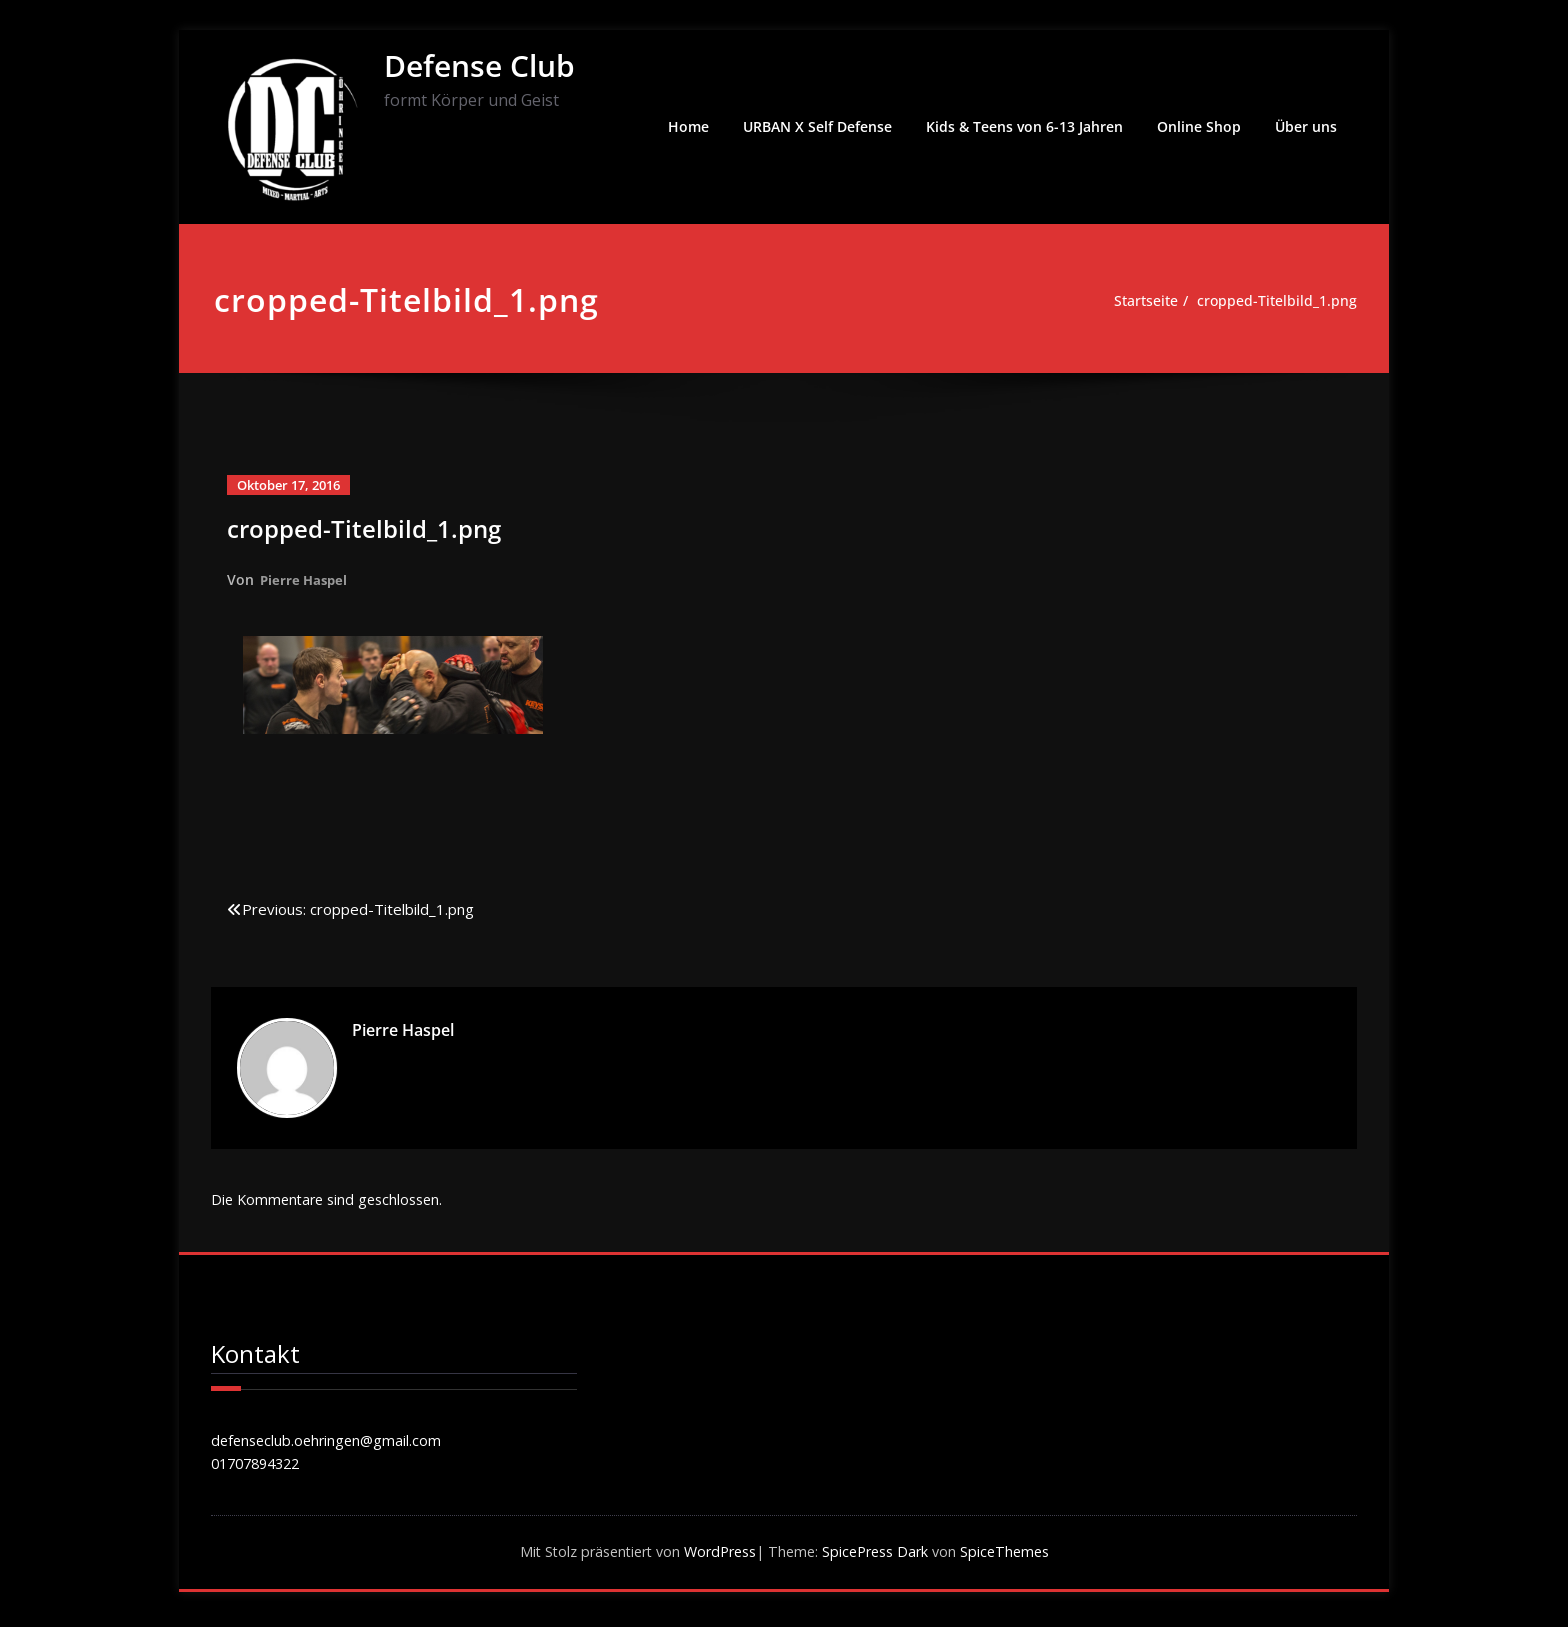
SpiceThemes (1016, 1557)
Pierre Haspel (306, 579)
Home (688, 126)
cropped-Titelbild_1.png (1274, 301)
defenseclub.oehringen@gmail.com (330, 1443)
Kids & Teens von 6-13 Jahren (1024, 126)
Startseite (1137, 301)
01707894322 (260, 1467)
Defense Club (479, 65)
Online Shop (1199, 126)
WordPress (717, 1557)
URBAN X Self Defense (817, 126)
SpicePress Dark (882, 1557)
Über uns (1306, 126)
